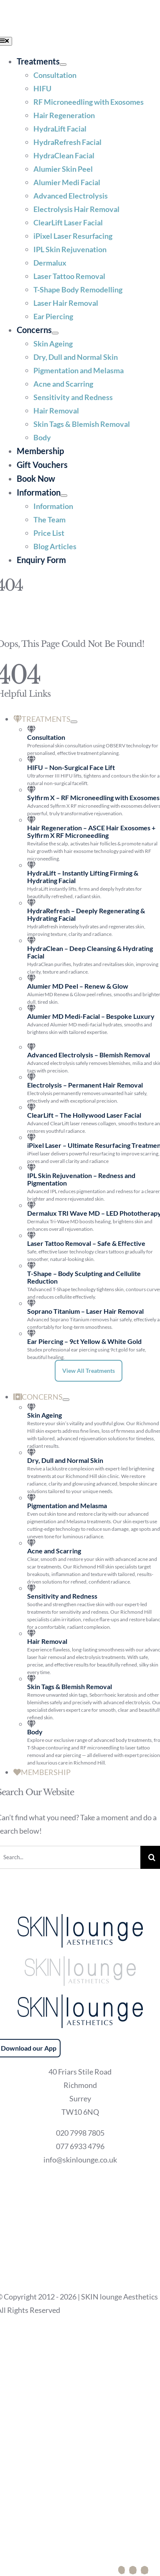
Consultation (46, 737)
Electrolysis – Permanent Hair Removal (85, 1085)
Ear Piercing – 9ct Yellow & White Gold (84, 1341)
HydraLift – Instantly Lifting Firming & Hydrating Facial (82, 876)
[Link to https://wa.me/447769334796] (149, 2570)
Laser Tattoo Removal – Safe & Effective (86, 1243)
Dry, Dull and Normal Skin (65, 1460)
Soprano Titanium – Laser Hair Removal (85, 1311)
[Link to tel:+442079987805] (126, 2570)
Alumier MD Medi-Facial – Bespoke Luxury (91, 1016)
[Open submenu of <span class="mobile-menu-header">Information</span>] (64, 495)
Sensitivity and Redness (62, 1596)
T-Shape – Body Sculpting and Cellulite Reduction (84, 1277)
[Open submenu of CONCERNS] (66, 1399)
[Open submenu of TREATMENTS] (74, 722)
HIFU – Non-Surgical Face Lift (71, 767)
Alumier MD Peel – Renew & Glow (77, 986)
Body (35, 1732)
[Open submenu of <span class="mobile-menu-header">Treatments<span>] (63, 64)
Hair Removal (47, 1641)
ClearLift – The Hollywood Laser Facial (84, 1115)
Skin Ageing (44, 1415)
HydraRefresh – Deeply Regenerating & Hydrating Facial (86, 914)
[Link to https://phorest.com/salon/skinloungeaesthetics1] (137, 2570)
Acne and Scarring (54, 1551)
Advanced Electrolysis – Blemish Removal (88, 1055)
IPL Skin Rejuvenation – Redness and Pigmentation (81, 1179)
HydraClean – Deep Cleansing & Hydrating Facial (90, 952)
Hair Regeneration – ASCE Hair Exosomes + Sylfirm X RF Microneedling (91, 831)
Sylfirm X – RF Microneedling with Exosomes (93, 797)
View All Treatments (88, 1370)
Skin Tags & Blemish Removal (69, 1686)
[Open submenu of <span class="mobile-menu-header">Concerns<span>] (55, 333)
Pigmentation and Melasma (67, 1505)
